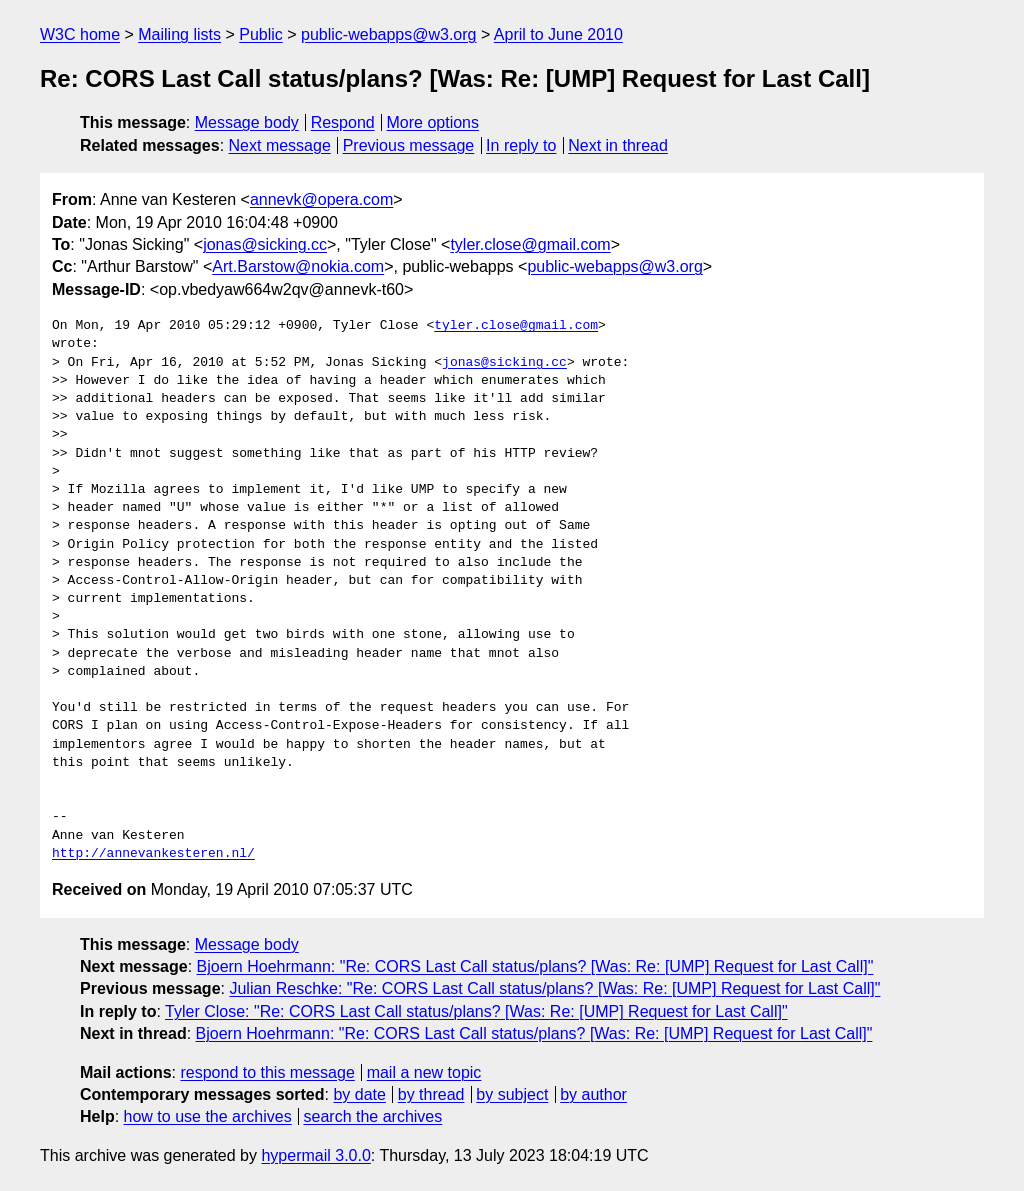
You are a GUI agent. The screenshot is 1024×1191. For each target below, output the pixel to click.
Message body (247, 122)
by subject (512, 1094)
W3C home (80, 34)
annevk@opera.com (321, 199)
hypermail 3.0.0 (315, 1155)
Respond (343, 122)
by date (359, 1094)
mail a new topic (424, 1072)
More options (433, 122)
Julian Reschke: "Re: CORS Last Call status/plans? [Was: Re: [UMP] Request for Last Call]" (554, 988)
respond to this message (267, 1072)
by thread (431, 1094)
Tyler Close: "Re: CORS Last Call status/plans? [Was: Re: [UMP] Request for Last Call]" (476, 1011)
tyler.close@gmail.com (530, 244)
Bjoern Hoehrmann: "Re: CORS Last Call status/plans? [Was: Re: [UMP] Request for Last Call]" (535, 966)
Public (261, 34)
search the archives (373, 1116)
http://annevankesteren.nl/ (153, 854)
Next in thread (618, 145)
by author (593, 1094)
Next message (280, 145)
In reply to (521, 145)
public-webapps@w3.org (388, 34)
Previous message (409, 145)
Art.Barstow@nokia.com (298, 266)
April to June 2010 (558, 34)
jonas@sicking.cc (265, 244)
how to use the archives (208, 1116)
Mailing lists (179, 34)
